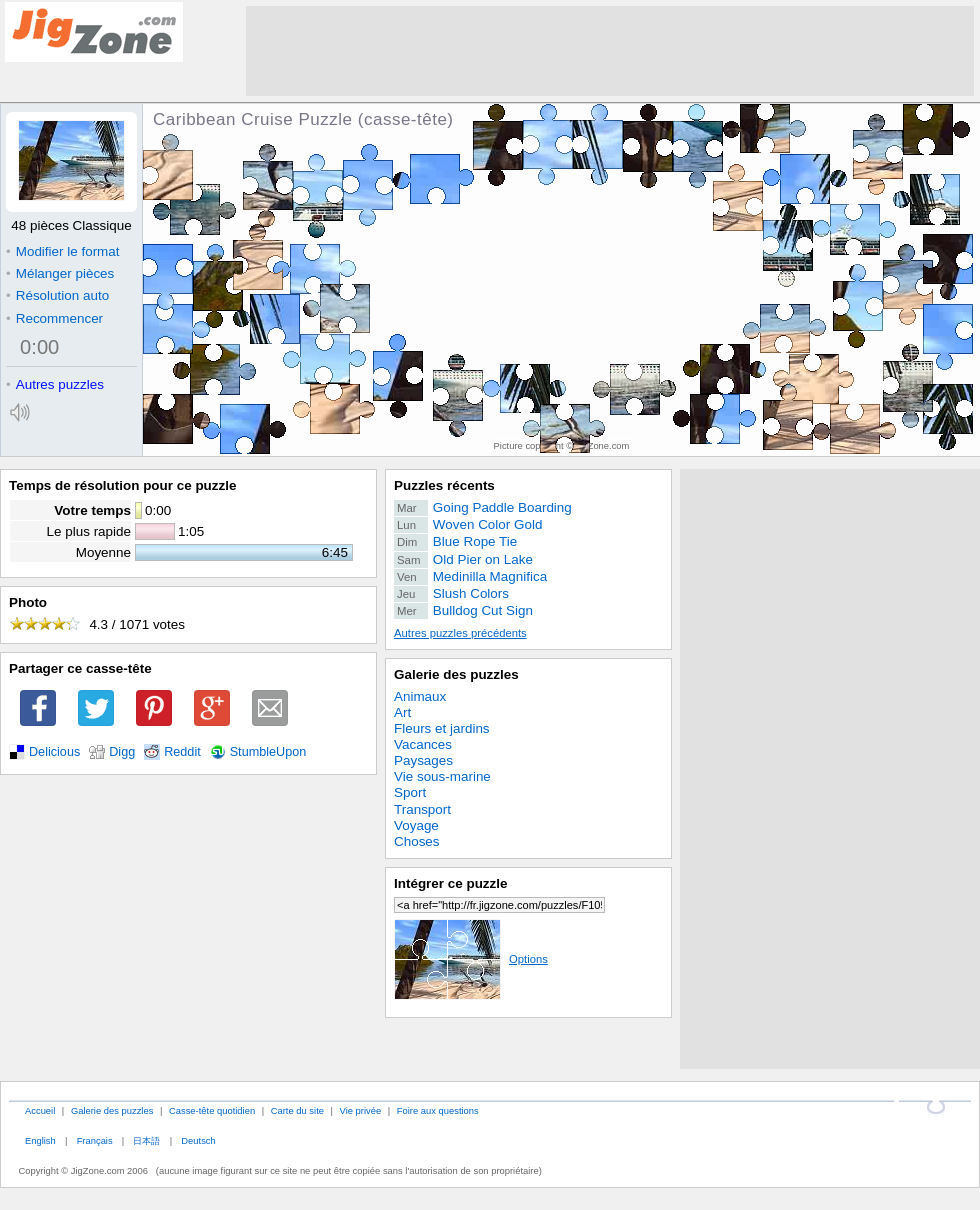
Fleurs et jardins (442, 728)
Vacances (423, 744)
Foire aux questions (438, 1110)
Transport (422, 809)
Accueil (40, 1110)
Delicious (54, 752)
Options (471, 959)
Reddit (182, 752)
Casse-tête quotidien (212, 1110)
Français (95, 1140)
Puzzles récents (444, 485)
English (40, 1140)
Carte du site (297, 1110)
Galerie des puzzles (456, 674)
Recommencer (54, 318)
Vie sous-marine (442, 776)
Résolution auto (57, 295)
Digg (122, 752)
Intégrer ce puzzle (451, 883)
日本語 (146, 1140)
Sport (410, 792)
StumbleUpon (268, 752)
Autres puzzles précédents (460, 633)
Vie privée (361, 1110)
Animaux (420, 696)
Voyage (416, 825)
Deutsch (198, 1140)
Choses (417, 841)
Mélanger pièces (60, 273)
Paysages (423, 760)
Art (402, 712)
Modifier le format (63, 251)
